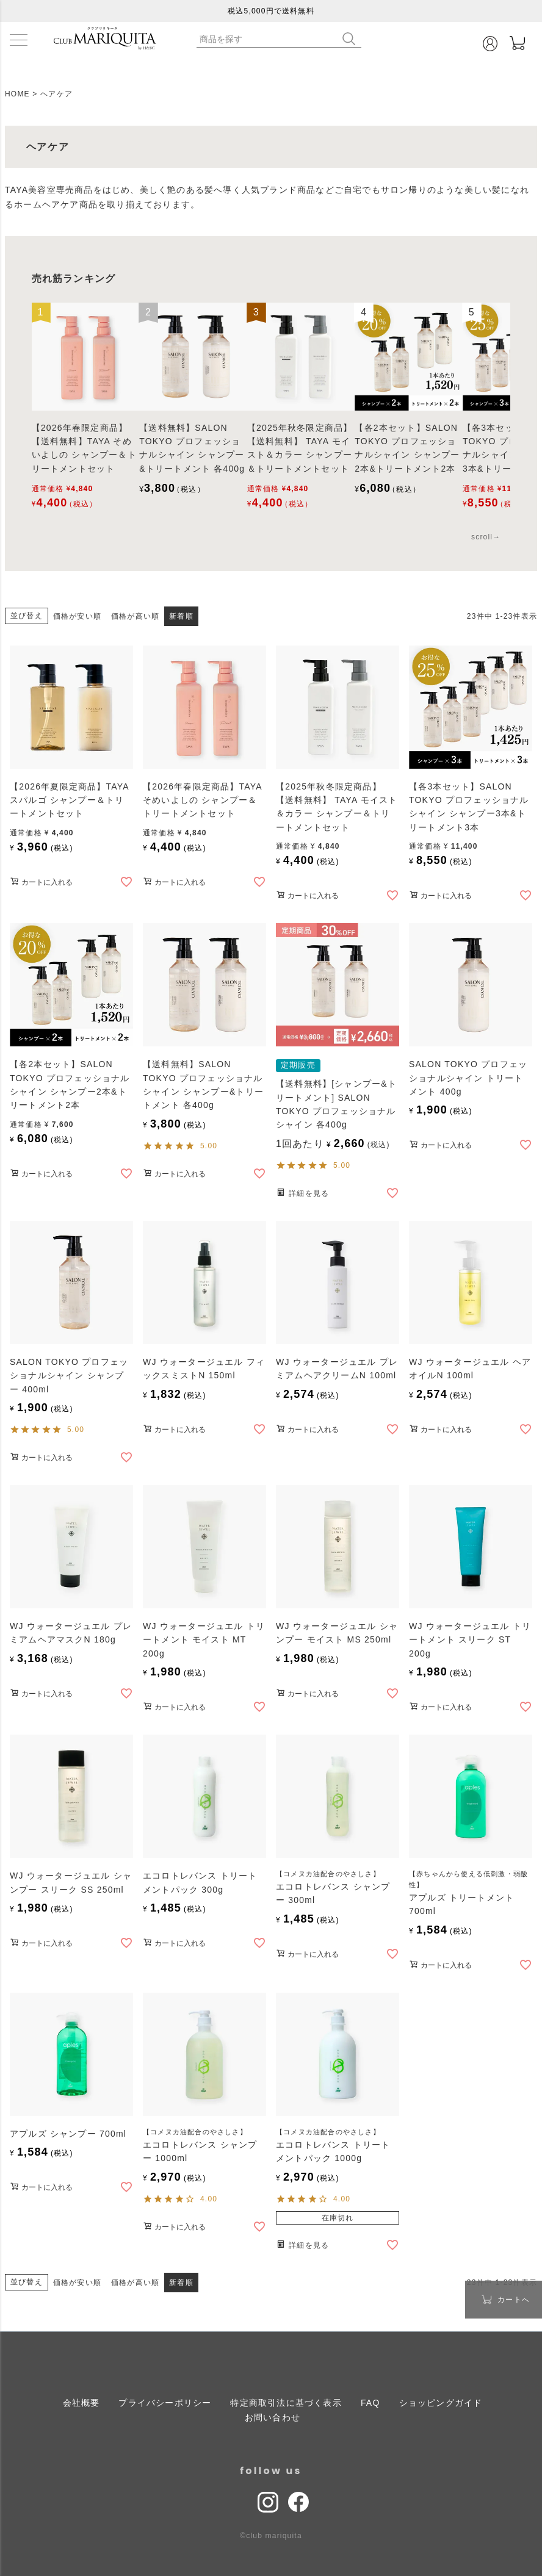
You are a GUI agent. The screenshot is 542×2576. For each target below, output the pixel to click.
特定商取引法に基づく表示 (285, 2403)
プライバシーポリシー (164, 2403)
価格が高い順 (135, 616)
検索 (351, 39)
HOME (17, 94)
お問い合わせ (272, 2417)
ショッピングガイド (441, 2403)
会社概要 (81, 2403)
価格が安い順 (77, 616)
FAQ (370, 2403)
